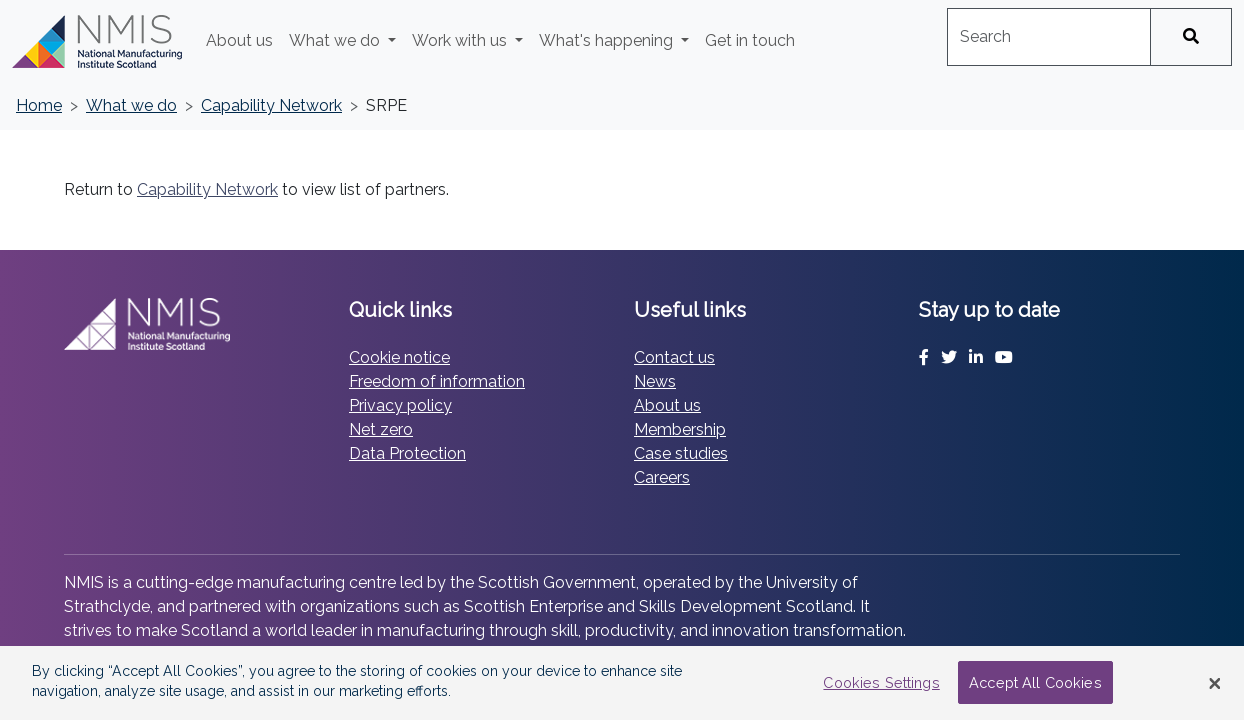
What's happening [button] (608, 40)
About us (239, 40)
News (655, 381)
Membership (680, 429)
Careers (662, 477)
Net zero (381, 429)
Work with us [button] (461, 40)
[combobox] (1049, 37)
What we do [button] (336, 40)
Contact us (674, 357)
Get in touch (750, 40)
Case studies (681, 453)
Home (39, 105)
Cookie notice (399, 357)
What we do (131, 105)
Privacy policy (400, 405)
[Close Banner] (1215, 683)
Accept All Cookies (1035, 682)
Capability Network (271, 105)
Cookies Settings (881, 682)
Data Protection (407, 453)
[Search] (1191, 37)
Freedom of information (437, 381)
